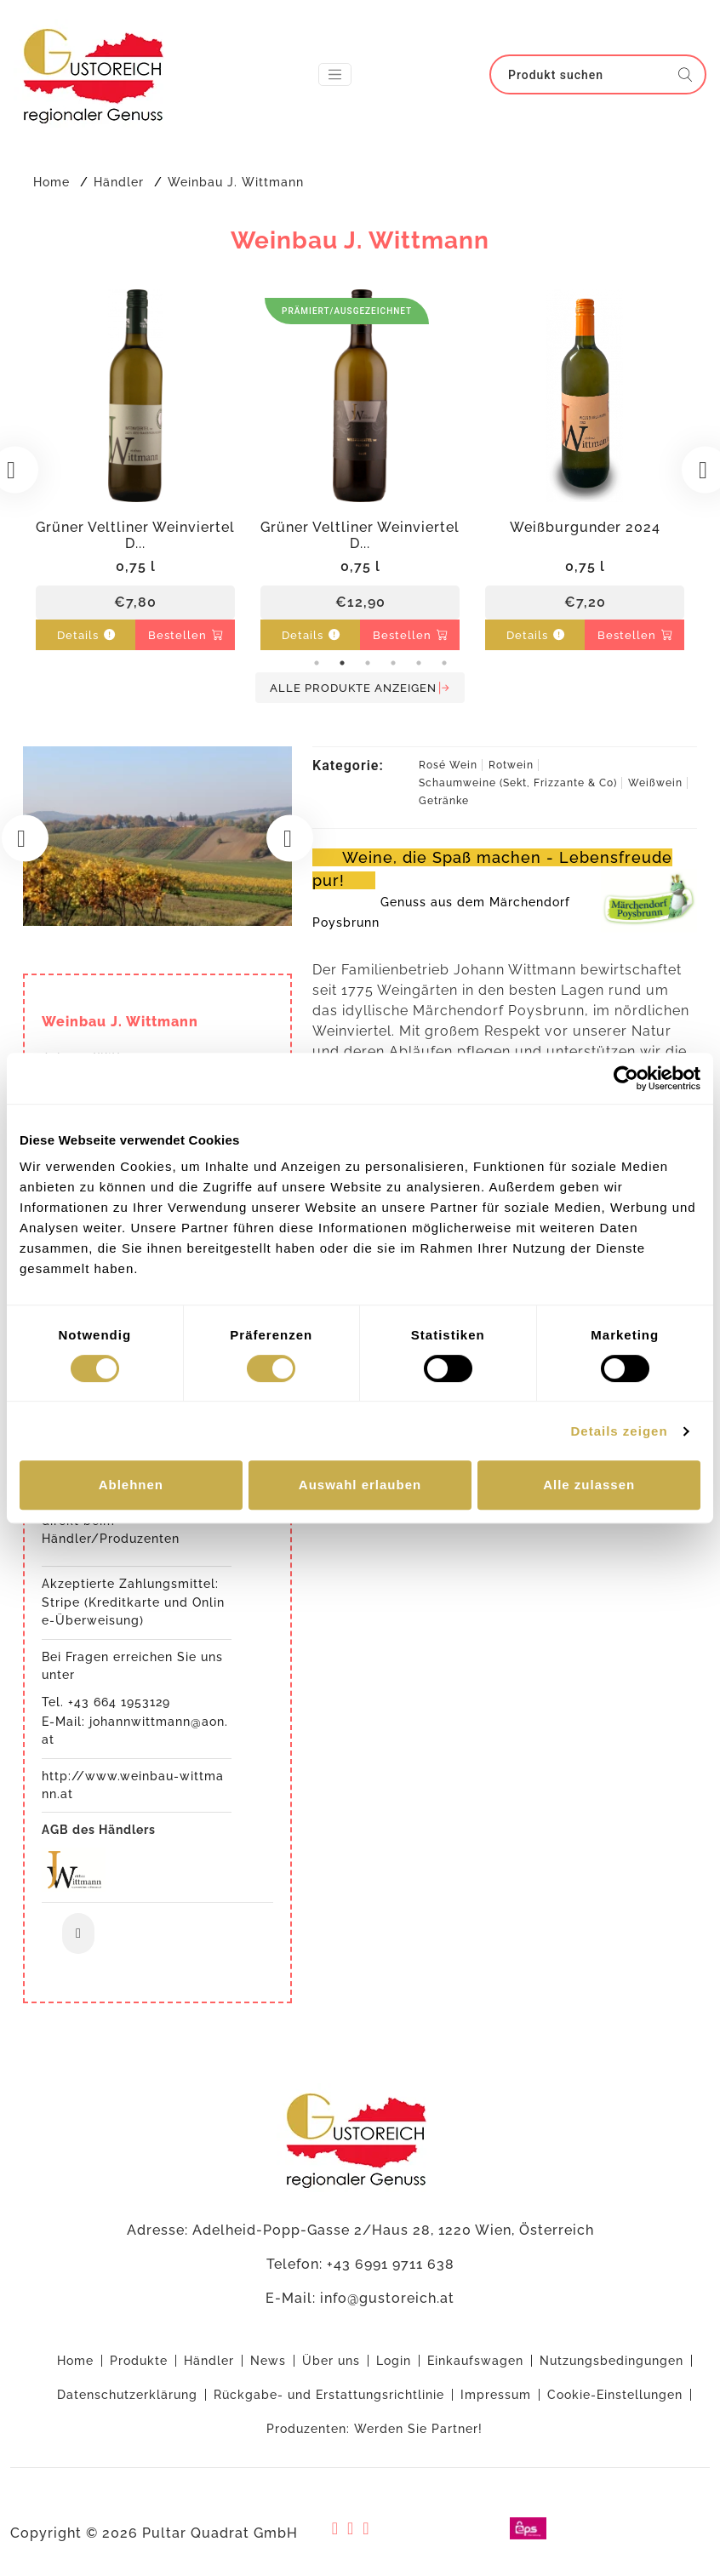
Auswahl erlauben (360, 1484)
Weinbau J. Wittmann (236, 182)
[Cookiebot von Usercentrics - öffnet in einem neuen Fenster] (625, 1078)
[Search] (587, 74)
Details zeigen (619, 1431)
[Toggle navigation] (334, 74)
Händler (119, 182)
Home (51, 182)
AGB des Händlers (99, 2172)
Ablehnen (131, 1484)
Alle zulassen (589, 1484)
